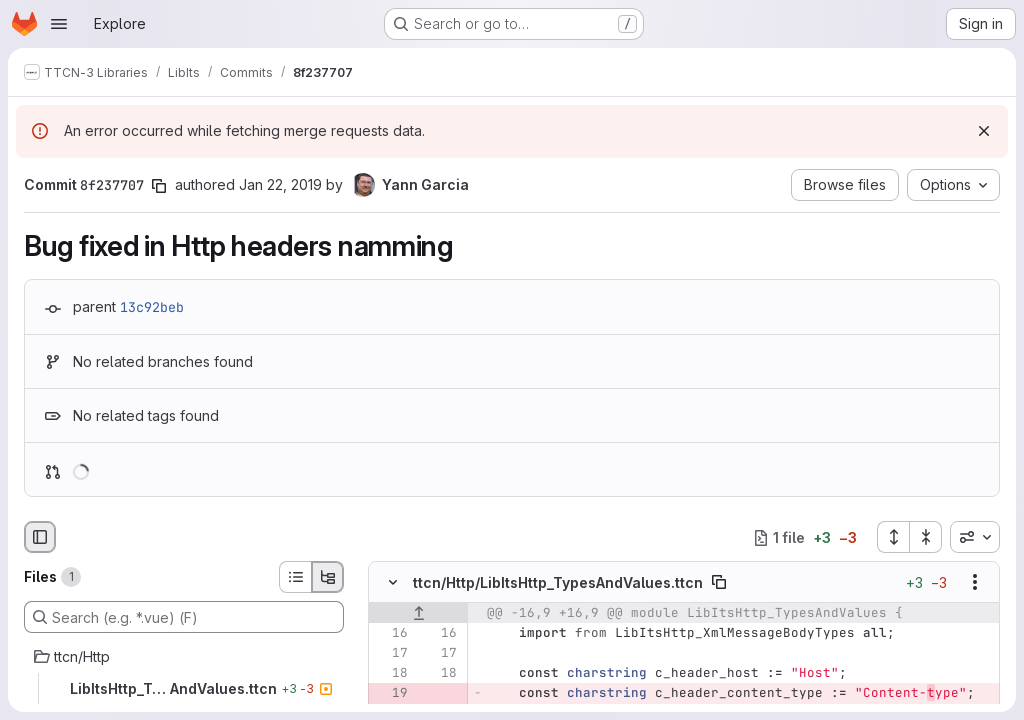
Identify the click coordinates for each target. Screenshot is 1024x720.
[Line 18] (391, 674)
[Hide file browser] (40, 537)
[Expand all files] (893, 537)
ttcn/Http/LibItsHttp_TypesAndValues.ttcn (558, 582)
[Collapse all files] (926, 537)
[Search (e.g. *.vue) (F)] (184, 617)
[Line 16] (391, 634)
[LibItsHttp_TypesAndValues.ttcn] (184, 689)
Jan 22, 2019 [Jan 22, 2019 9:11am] (280, 184)
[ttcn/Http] (184, 657)
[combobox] (975, 537)
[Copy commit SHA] (159, 186)
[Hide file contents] (393, 583)
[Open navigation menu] (59, 24)
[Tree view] (328, 577)
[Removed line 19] (391, 694)
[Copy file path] (719, 583)
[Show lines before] (418, 614)
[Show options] (975, 583)
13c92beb (152, 307)
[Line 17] (391, 654)
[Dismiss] (984, 131)
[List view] (295, 577)
